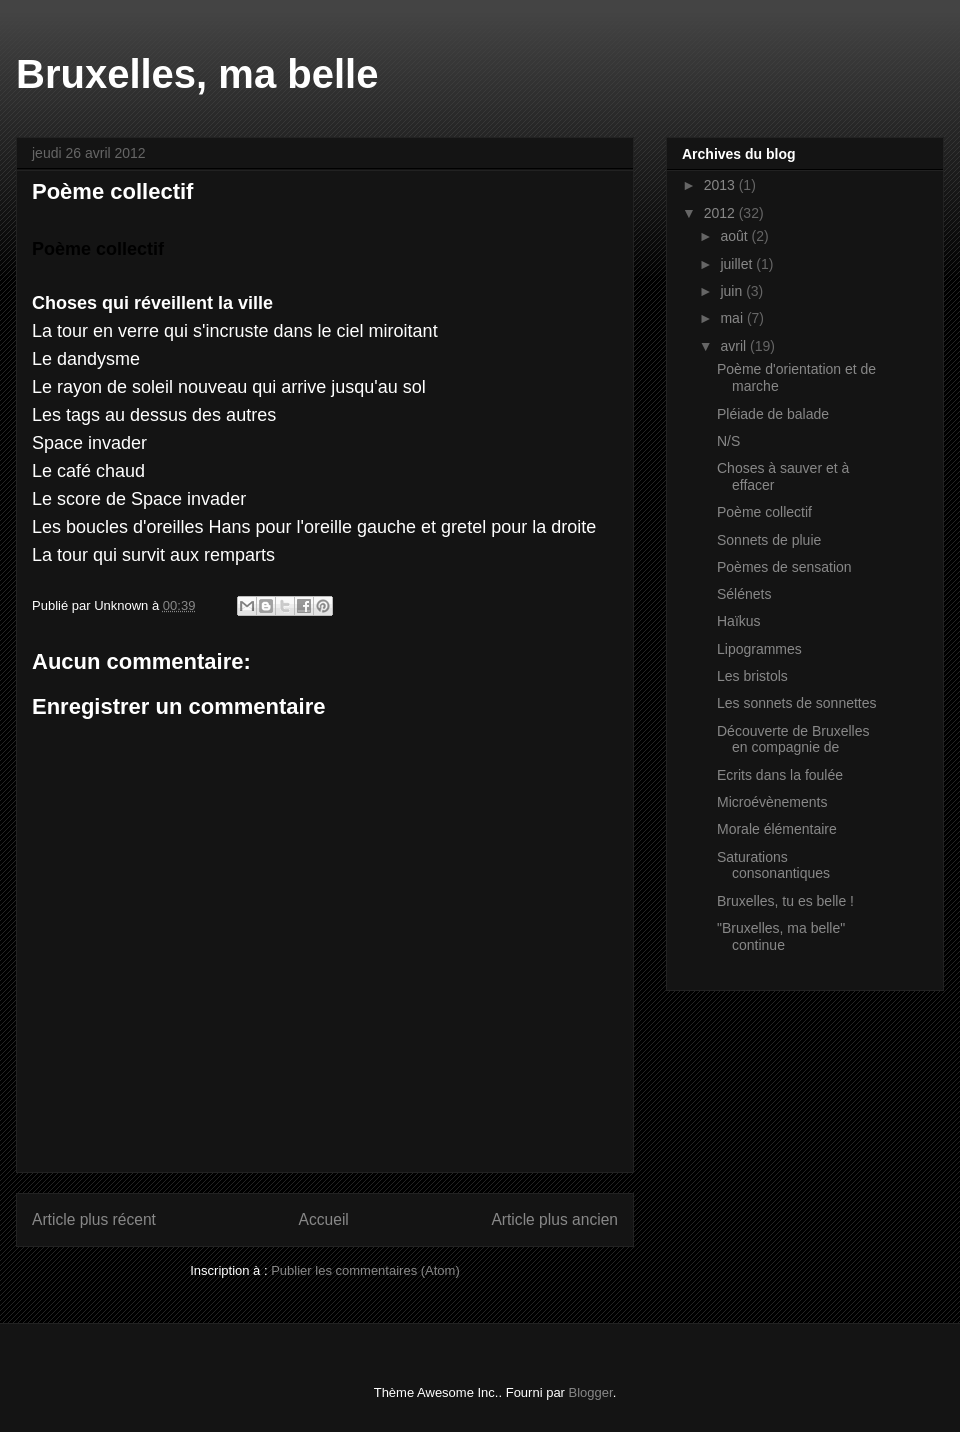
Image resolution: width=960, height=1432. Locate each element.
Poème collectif (764, 512)
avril (735, 346)
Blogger (591, 1392)
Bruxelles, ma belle (197, 74)
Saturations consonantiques (773, 865)
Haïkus (739, 621)
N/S (728, 441)
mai (733, 318)
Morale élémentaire (777, 829)
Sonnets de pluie (769, 540)
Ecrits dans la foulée (780, 775)
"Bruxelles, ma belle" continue (781, 936)
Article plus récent (94, 1219)
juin (733, 291)
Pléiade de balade (773, 414)
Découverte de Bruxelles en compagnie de (793, 739)
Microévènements (772, 802)
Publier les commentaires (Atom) (365, 1270)
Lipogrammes (759, 649)
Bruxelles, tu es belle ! (785, 901)
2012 (721, 213)
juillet (738, 264)
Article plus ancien (554, 1219)
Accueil (324, 1219)
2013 (721, 185)
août (735, 236)
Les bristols (752, 676)
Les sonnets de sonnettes (797, 703)
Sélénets (744, 594)
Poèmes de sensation (784, 567)
